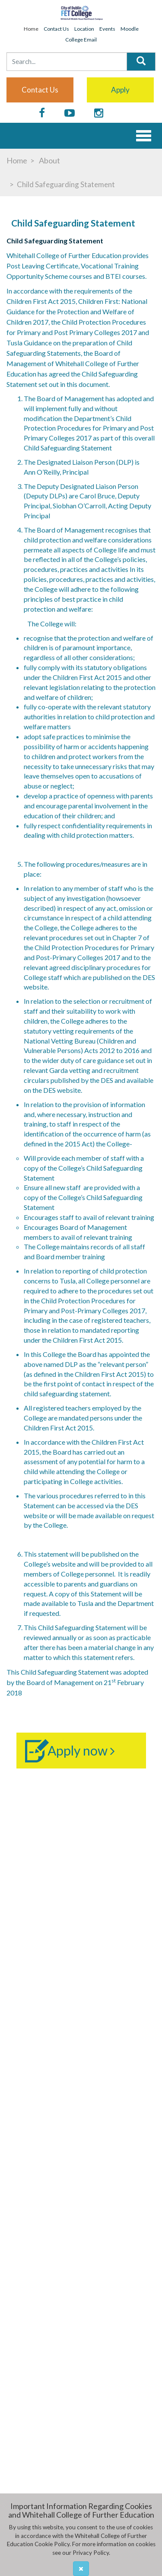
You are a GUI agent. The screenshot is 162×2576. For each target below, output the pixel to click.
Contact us (40, 89)
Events (107, 29)
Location (84, 29)
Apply (120, 89)
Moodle (130, 29)
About (49, 160)
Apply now (81, 1750)
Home (31, 29)
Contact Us (56, 29)
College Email (81, 39)
